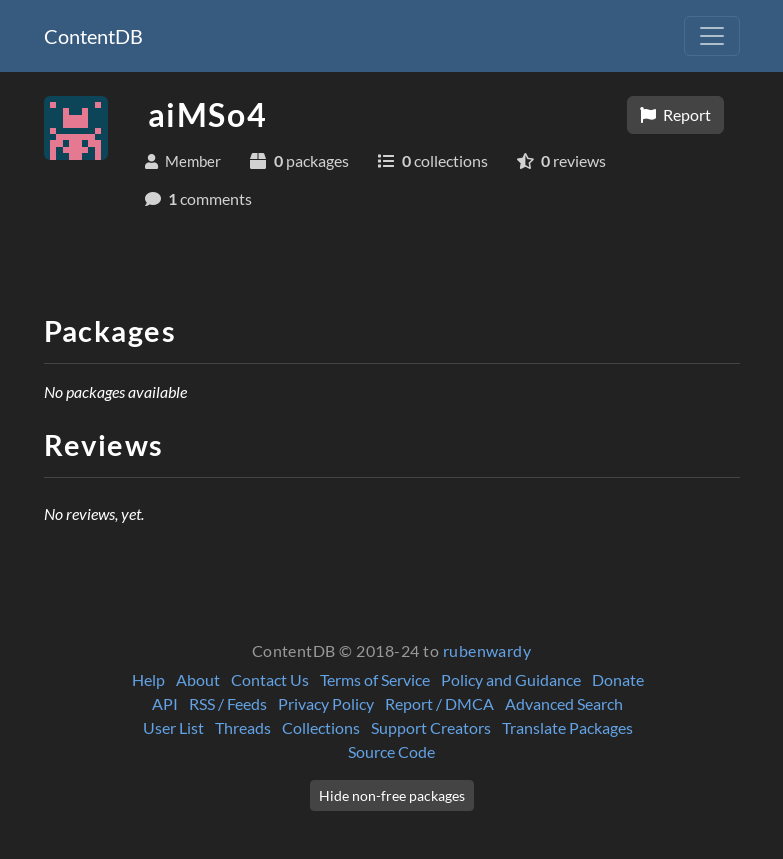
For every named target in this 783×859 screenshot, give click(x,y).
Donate (618, 679)
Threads (243, 727)
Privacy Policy (326, 703)
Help (148, 679)
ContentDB (93, 36)
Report (675, 114)
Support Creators (431, 727)
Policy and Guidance (511, 679)
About (198, 679)
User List (173, 727)
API (165, 703)
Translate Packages (567, 727)
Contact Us (270, 679)
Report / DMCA (439, 703)
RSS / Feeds (228, 703)
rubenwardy (487, 650)
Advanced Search (564, 703)
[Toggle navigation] (712, 36)
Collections (321, 727)
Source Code (391, 751)
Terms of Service (375, 679)
